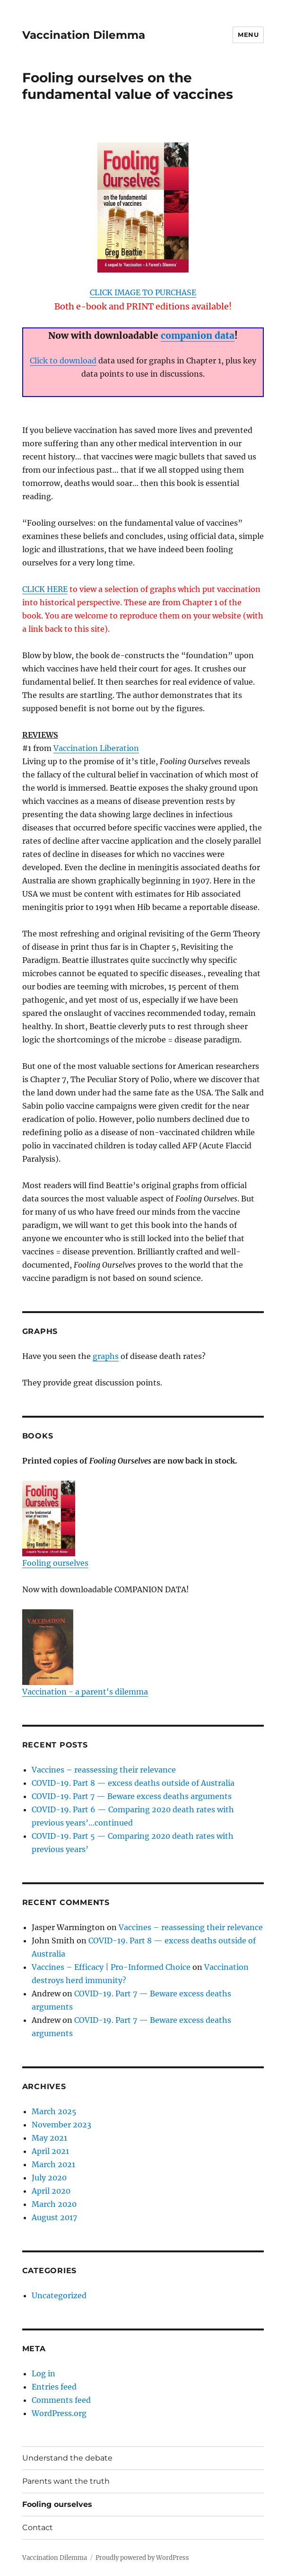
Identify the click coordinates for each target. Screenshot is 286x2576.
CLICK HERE (45, 589)
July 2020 (49, 2177)
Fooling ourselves (55, 1524)
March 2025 (54, 2111)
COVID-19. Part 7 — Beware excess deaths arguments (132, 1796)
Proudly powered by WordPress (142, 2558)
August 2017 (54, 2217)
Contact (37, 2527)
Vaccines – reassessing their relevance (104, 1769)
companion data (197, 335)
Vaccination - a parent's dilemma (85, 1652)
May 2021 (49, 2138)
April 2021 (50, 2151)
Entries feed (54, 2386)
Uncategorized (59, 2295)
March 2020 (54, 2204)
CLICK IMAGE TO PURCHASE (143, 292)
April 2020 (51, 2191)
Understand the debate (67, 2457)
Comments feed (61, 2400)
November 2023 (61, 2124)
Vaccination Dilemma (83, 35)
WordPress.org (59, 2413)
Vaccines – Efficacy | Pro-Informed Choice (111, 1967)
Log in (43, 2373)
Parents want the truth (66, 2481)
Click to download (63, 360)
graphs (106, 1356)
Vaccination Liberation (96, 748)
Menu (248, 34)
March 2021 (53, 2164)
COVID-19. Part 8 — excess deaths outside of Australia (133, 1783)
